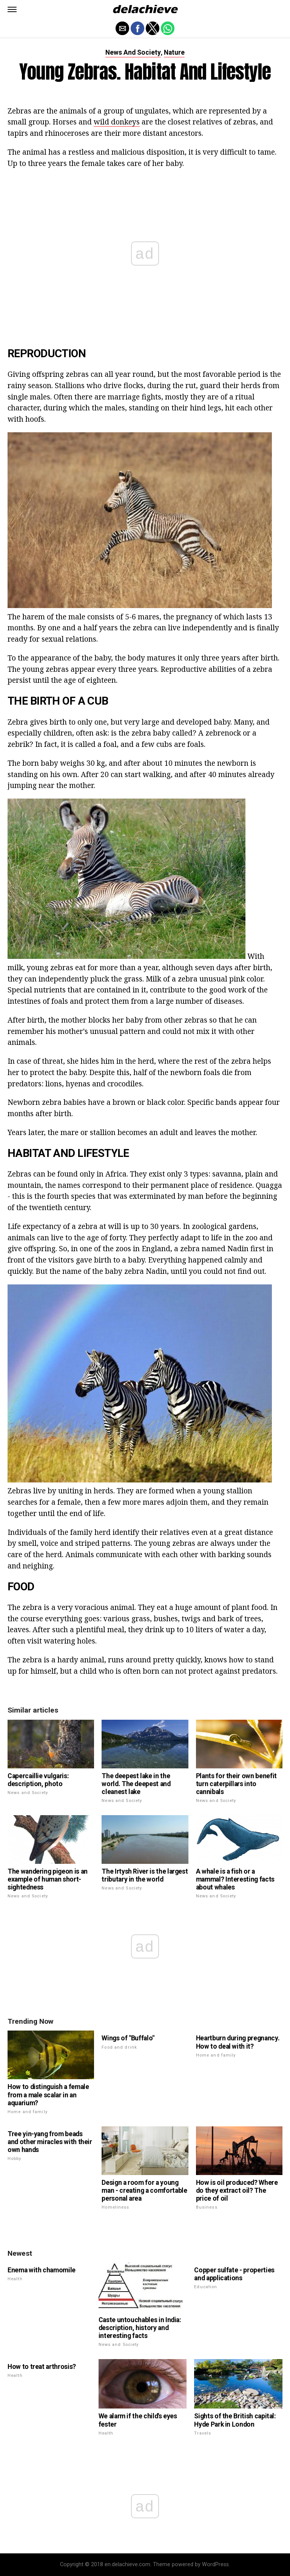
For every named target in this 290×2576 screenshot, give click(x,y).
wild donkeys (117, 122)
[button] (12, 9)
